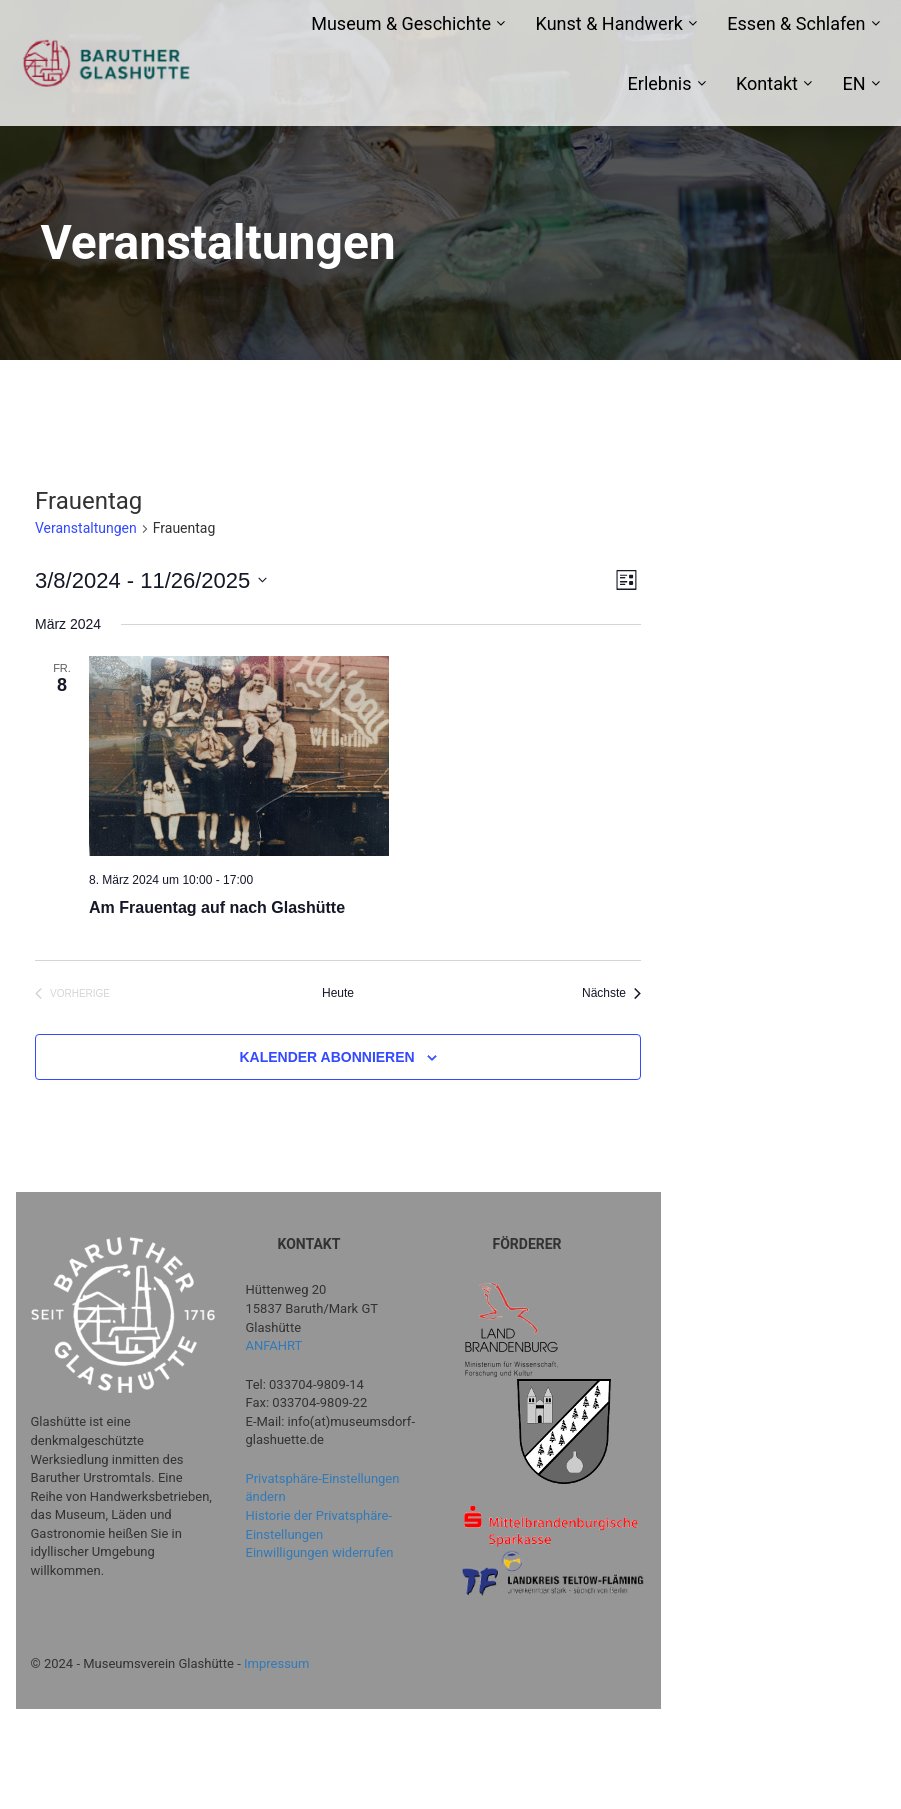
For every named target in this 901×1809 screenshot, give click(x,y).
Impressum (276, 1663)
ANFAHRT (274, 1345)
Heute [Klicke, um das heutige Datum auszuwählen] (338, 993)
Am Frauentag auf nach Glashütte (217, 907)
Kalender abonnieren (326, 1057)
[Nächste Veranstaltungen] (611, 993)
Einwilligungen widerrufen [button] (320, 1552)
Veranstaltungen (86, 528)
